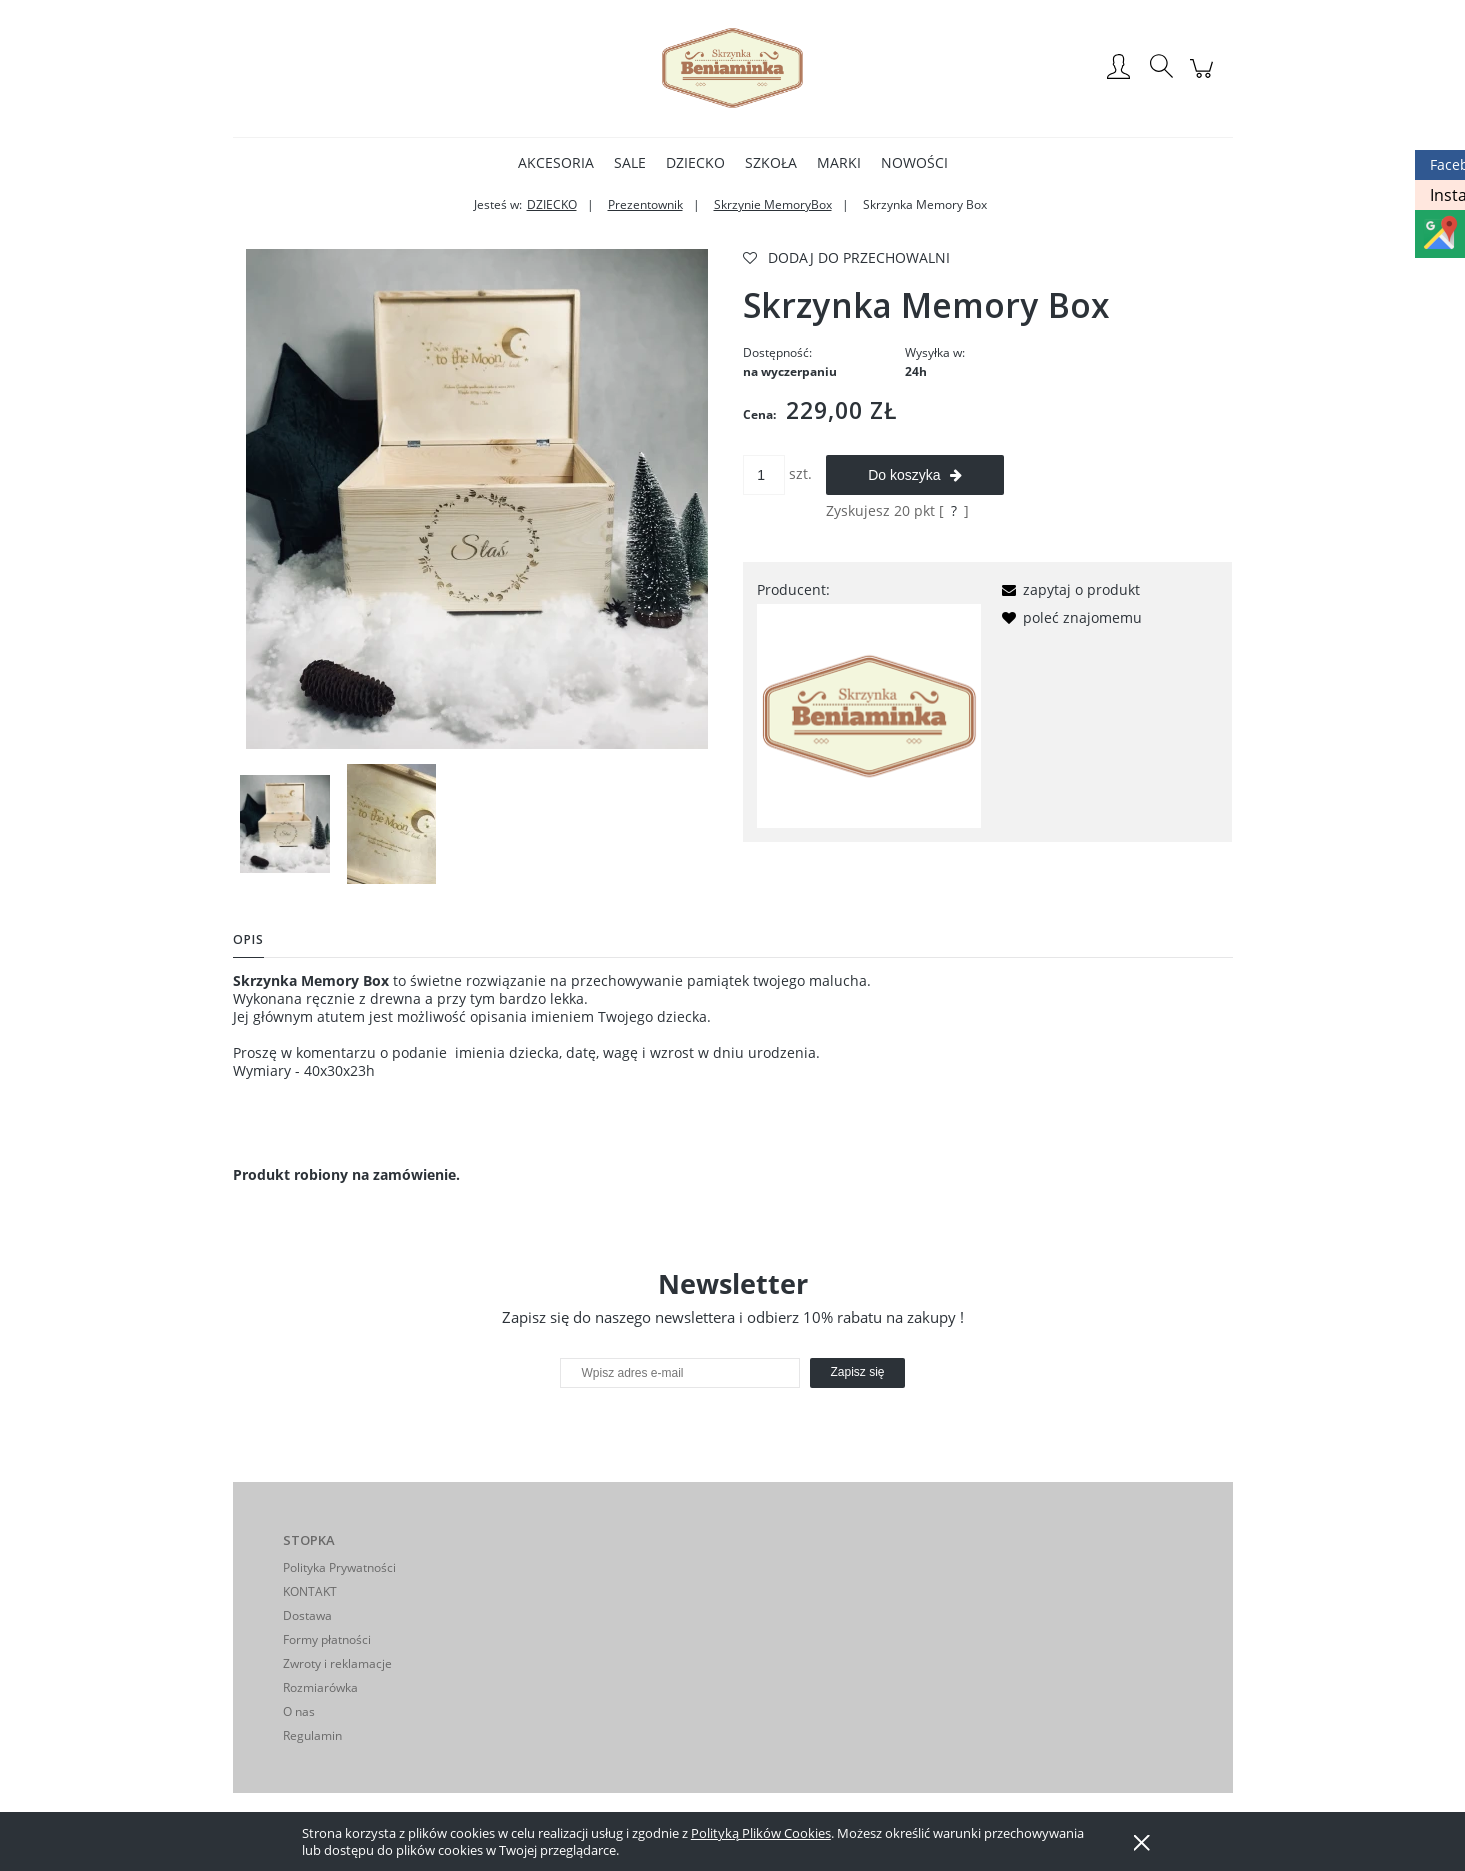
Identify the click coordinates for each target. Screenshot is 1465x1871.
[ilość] (764, 475)
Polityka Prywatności (339, 1567)
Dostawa (307, 1615)
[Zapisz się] (857, 1373)
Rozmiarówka (320, 1687)
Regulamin (312, 1735)
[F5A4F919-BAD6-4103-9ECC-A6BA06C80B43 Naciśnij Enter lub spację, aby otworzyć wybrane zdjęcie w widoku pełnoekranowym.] (477, 499)
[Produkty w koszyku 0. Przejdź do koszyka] (1204, 78)
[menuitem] (556, 162)
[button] (1067, 589)
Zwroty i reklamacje (337, 1663)
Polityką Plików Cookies (761, 1833)
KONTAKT (310, 1591)
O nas (299, 1711)
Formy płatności (327, 1639)
